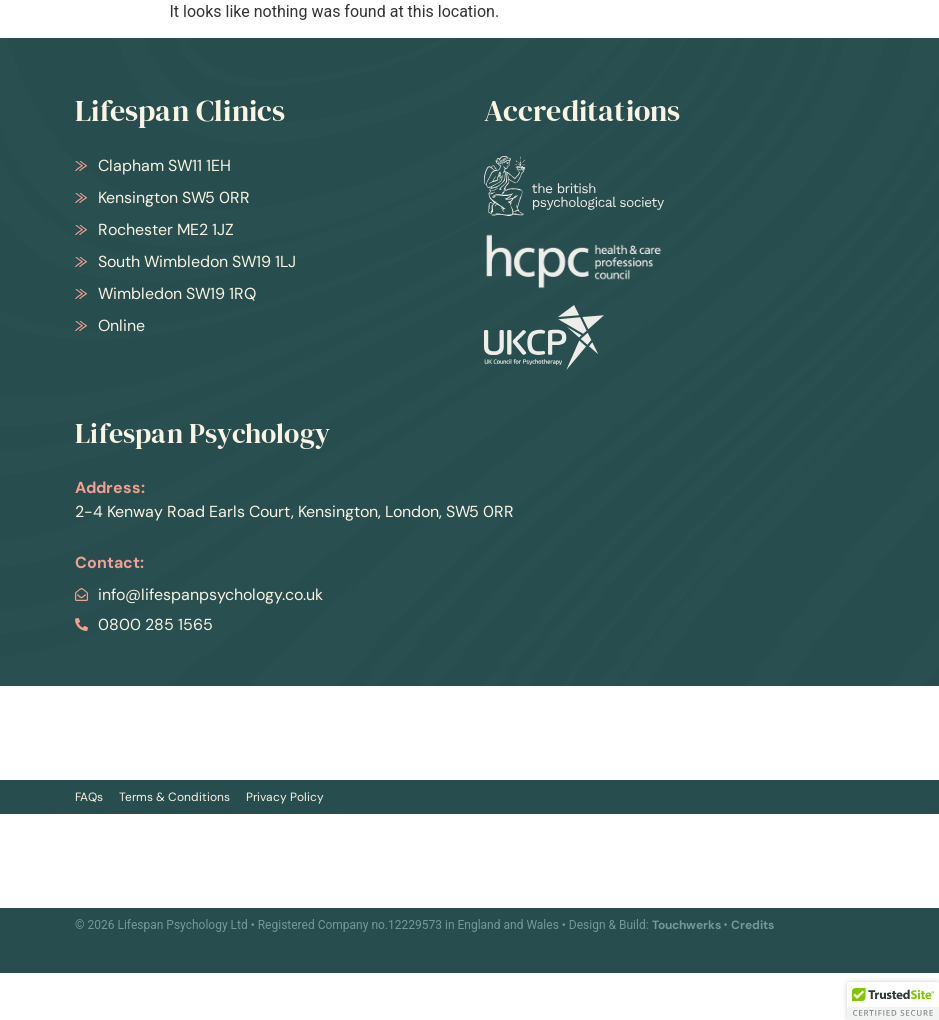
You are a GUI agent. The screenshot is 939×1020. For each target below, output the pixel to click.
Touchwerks (686, 925)
